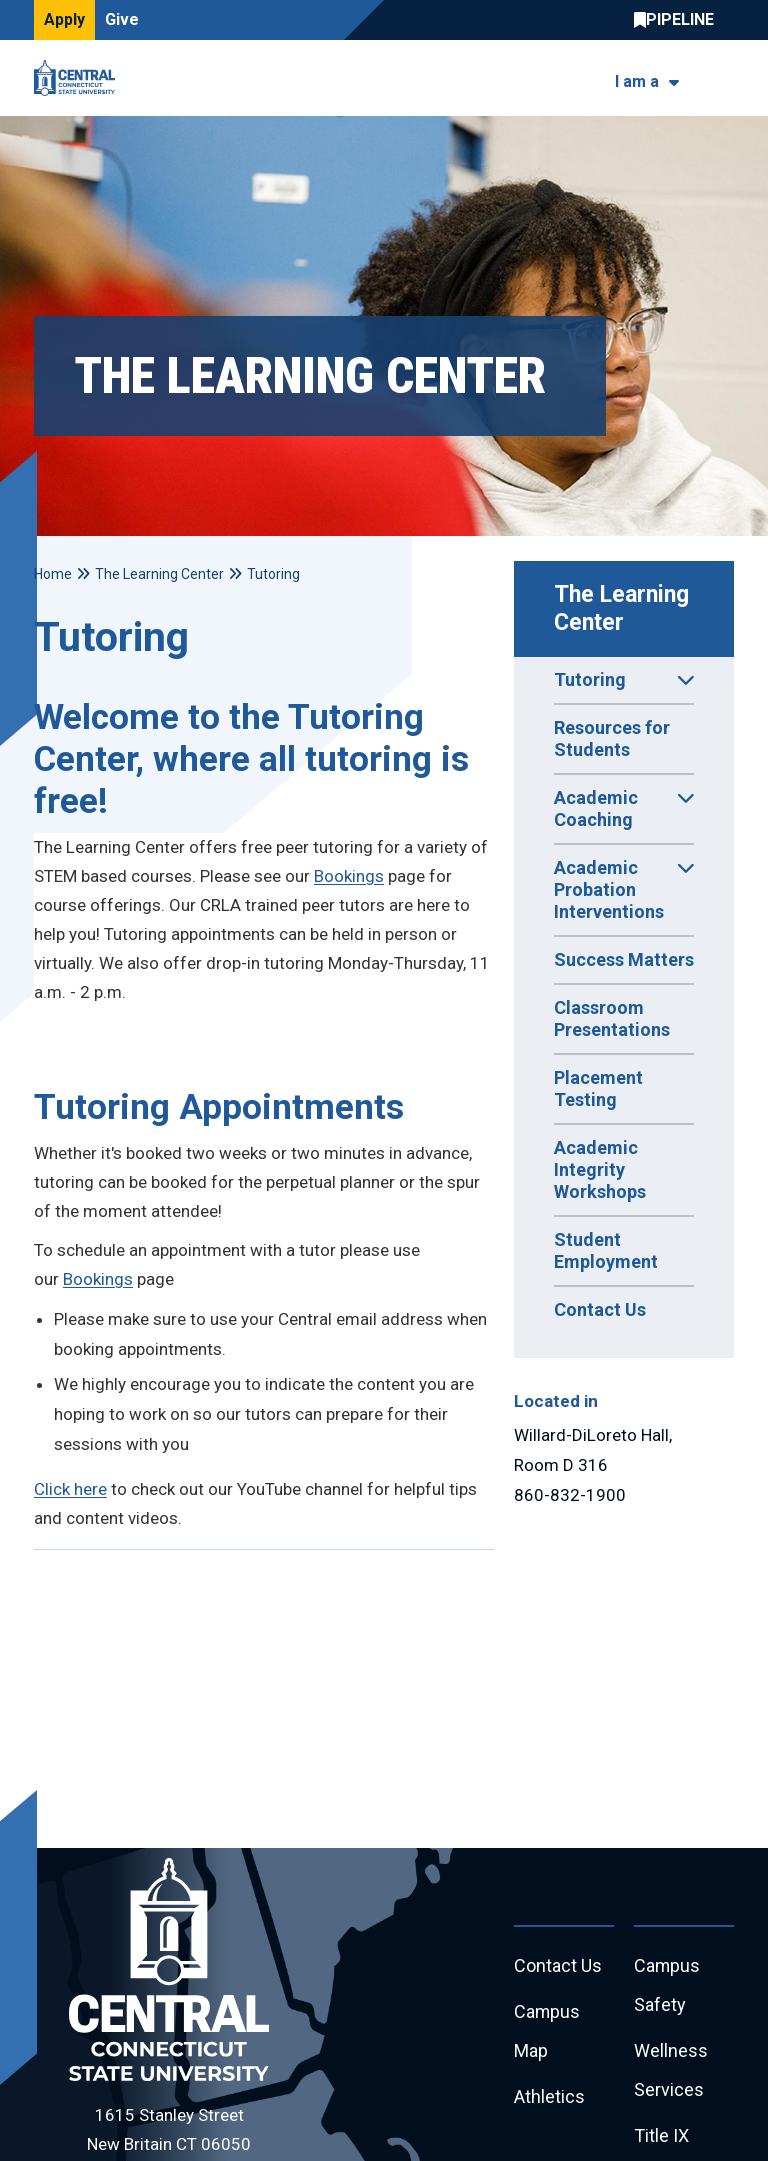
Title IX (661, 2136)
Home (53, 574)
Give (122, 19)
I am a (637, 81)
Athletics (549, 2097)
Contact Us (600, 1309)
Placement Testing (598, 1088)
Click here (70, 1489)
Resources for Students (612, 738)
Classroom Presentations (612, 1018)
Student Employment (606, 1250)
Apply (64, 19)
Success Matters (624, 959)
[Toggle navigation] (721, 78)
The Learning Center (624, 608)
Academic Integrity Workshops (600, 1169)
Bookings (349, 876)
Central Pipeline (679, 20)
